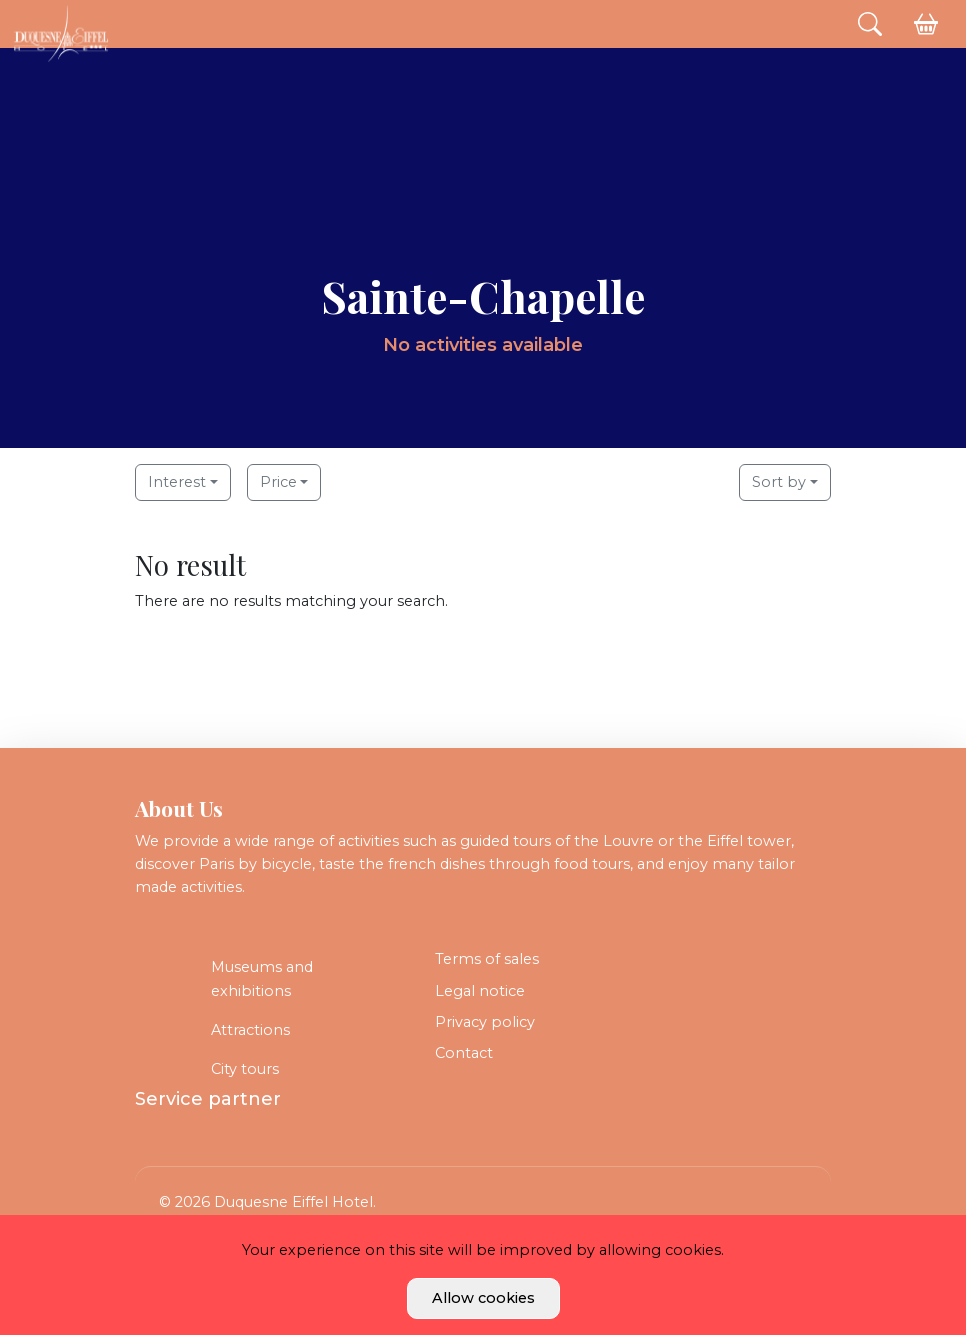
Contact (464, 1053)
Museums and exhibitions (262, 978)
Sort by (779, 482)
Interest (177, 482)
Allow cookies (483, 1298)
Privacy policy (485, 1022)
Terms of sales (487, 959)
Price (278, 482)
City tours (245, 1069)
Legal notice (480, 991)
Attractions (250, 1030)
